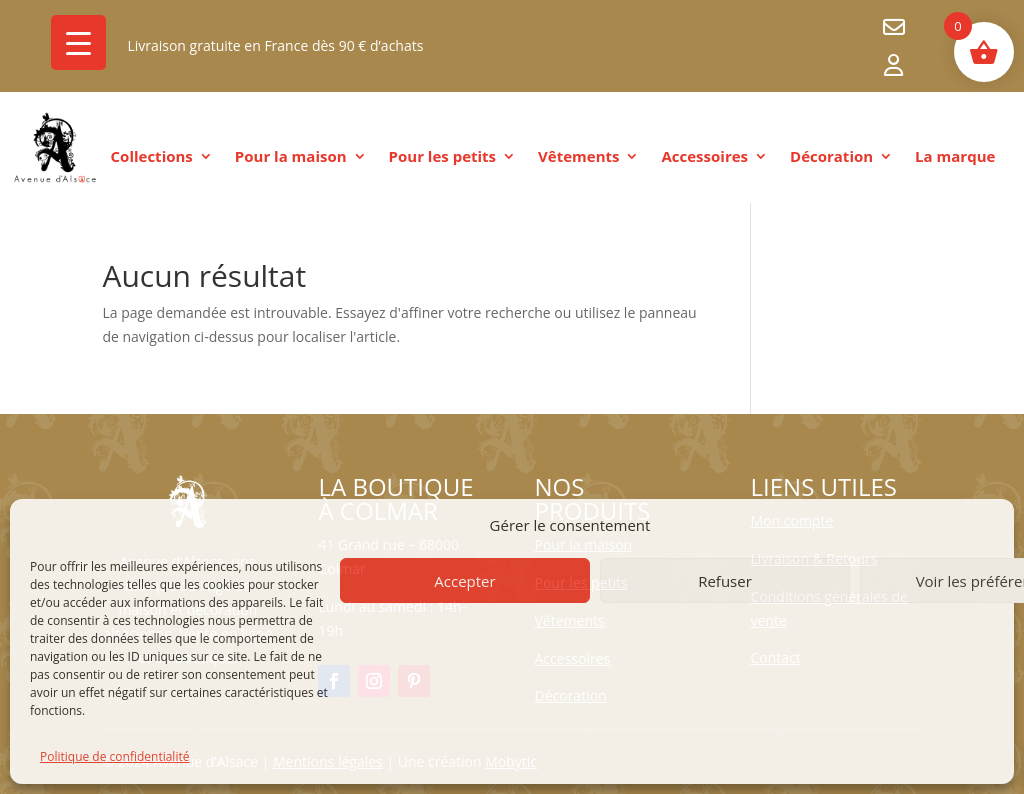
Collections (152, 157)
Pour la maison (291, 157)
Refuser (725, 581)
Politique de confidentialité (114, 756)
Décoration (831, 157)
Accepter (464, 581)
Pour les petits (442, 157)
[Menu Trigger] (78, 42)
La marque (955, 157)
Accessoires (704, 157)
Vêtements (578, 157)
